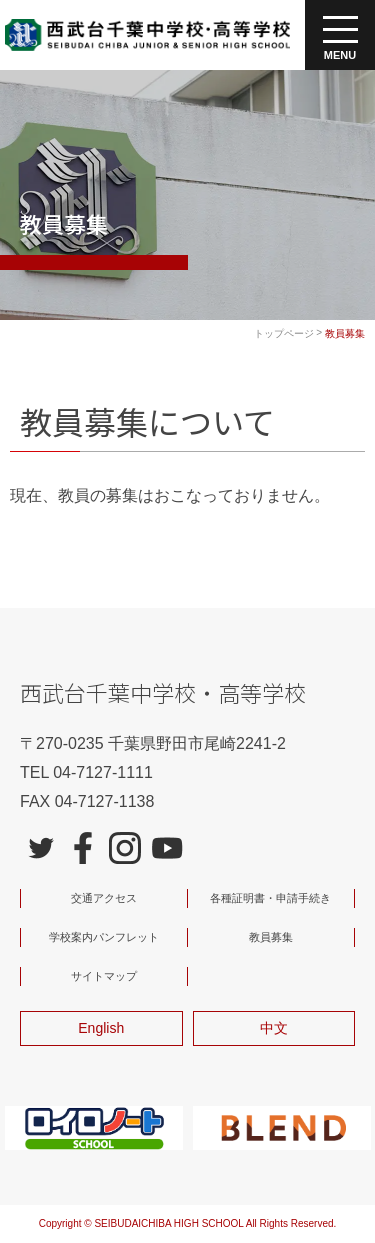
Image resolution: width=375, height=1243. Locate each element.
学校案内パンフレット (104, 937)
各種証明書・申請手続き (270, 898)
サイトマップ (104, 976)
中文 (274, 1028)
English (101, 1028)
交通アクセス (104, 898)
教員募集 (271, 937)
